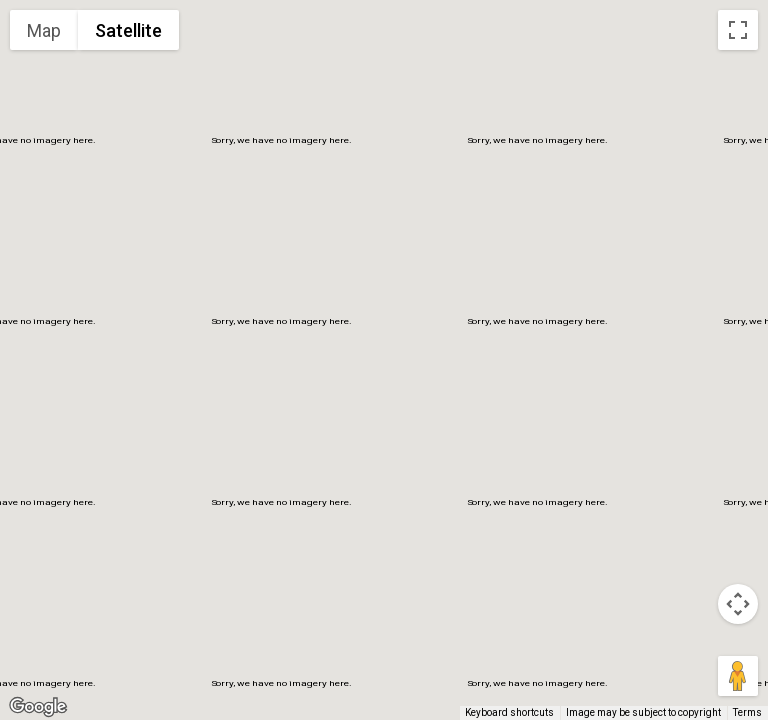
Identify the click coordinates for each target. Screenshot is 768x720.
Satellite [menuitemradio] (128, 30)
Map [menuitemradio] (44, 30)
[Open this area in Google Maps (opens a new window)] (38, 707)
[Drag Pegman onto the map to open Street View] (738, 676)
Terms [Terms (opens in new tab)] (747, 712)
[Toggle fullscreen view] (738, 30)
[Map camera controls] (738, 604)
